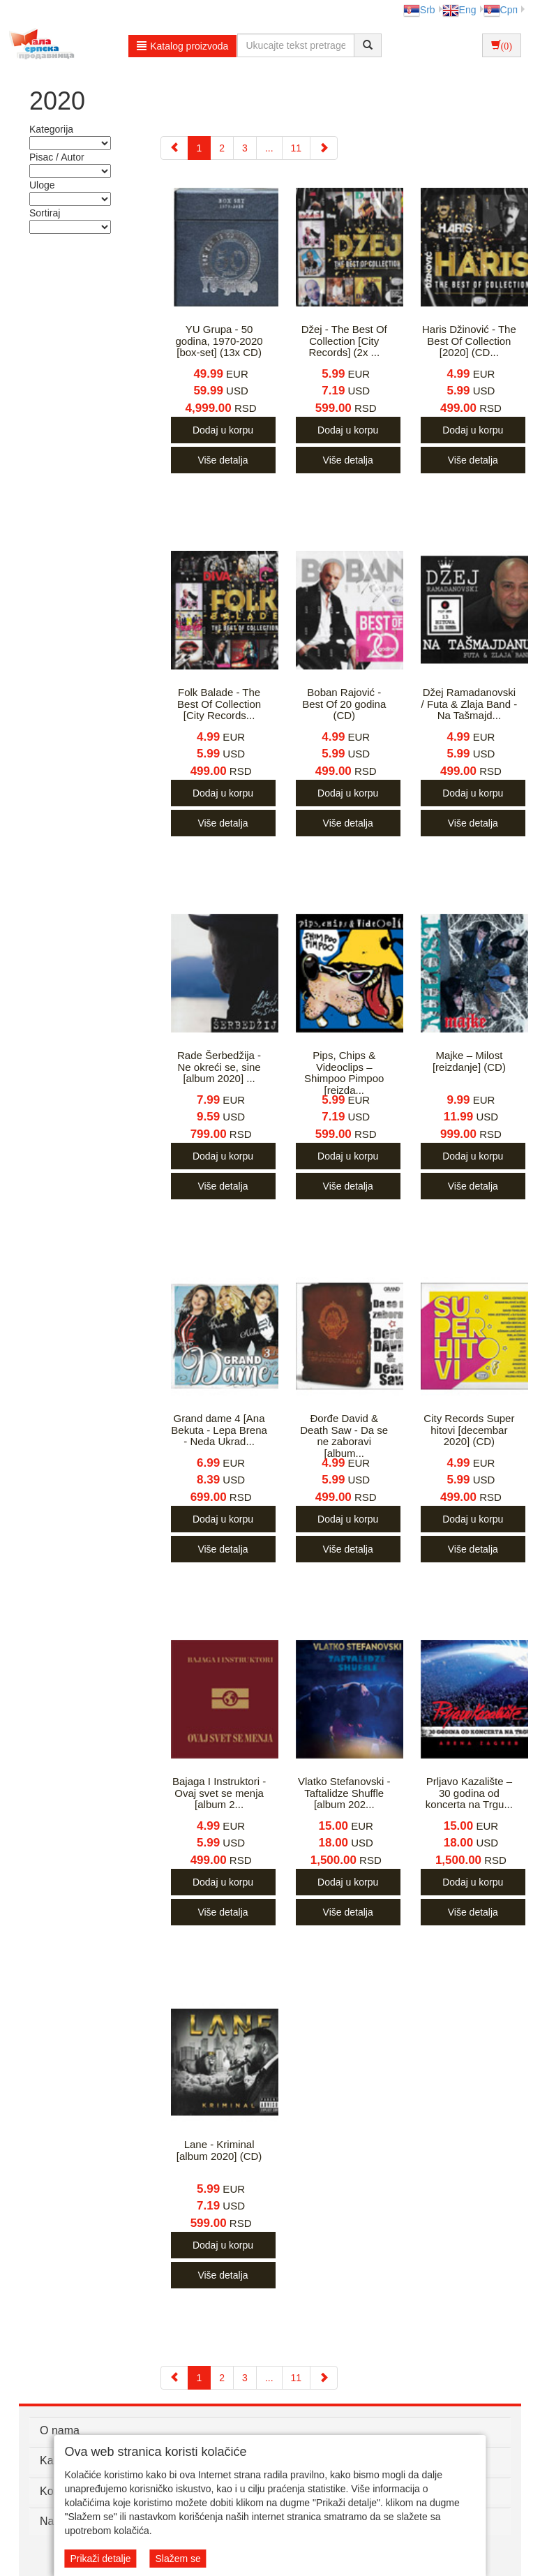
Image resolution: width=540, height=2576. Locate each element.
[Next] (324, 148)
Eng (459, 9)
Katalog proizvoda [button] (182, 46)
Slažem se (177, 2558)
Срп (500, 9)
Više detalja (222, 460)
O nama (60, 2430)
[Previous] (174, 148)
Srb (419, 9)
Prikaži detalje (100, 2558)
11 (296, 148)
